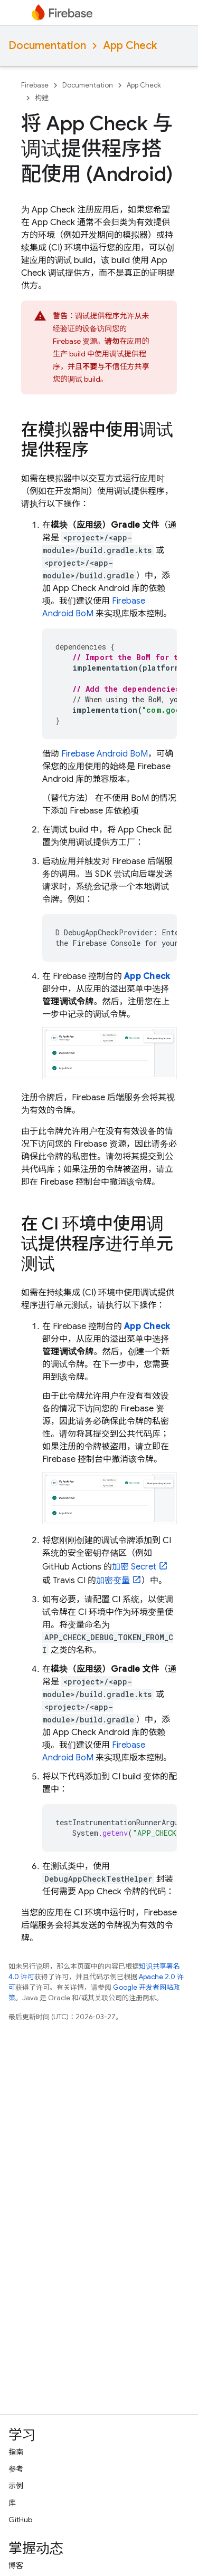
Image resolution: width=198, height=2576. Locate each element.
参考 (15, 2469)
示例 (15, 2486)
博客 (15, 2565)
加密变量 (113, 1580)
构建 (42, 97)
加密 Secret (134, 1567)
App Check (130, 45)
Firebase (35, 85)
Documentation (47, 45)
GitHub (20, 2519)
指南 (15, 2452)
